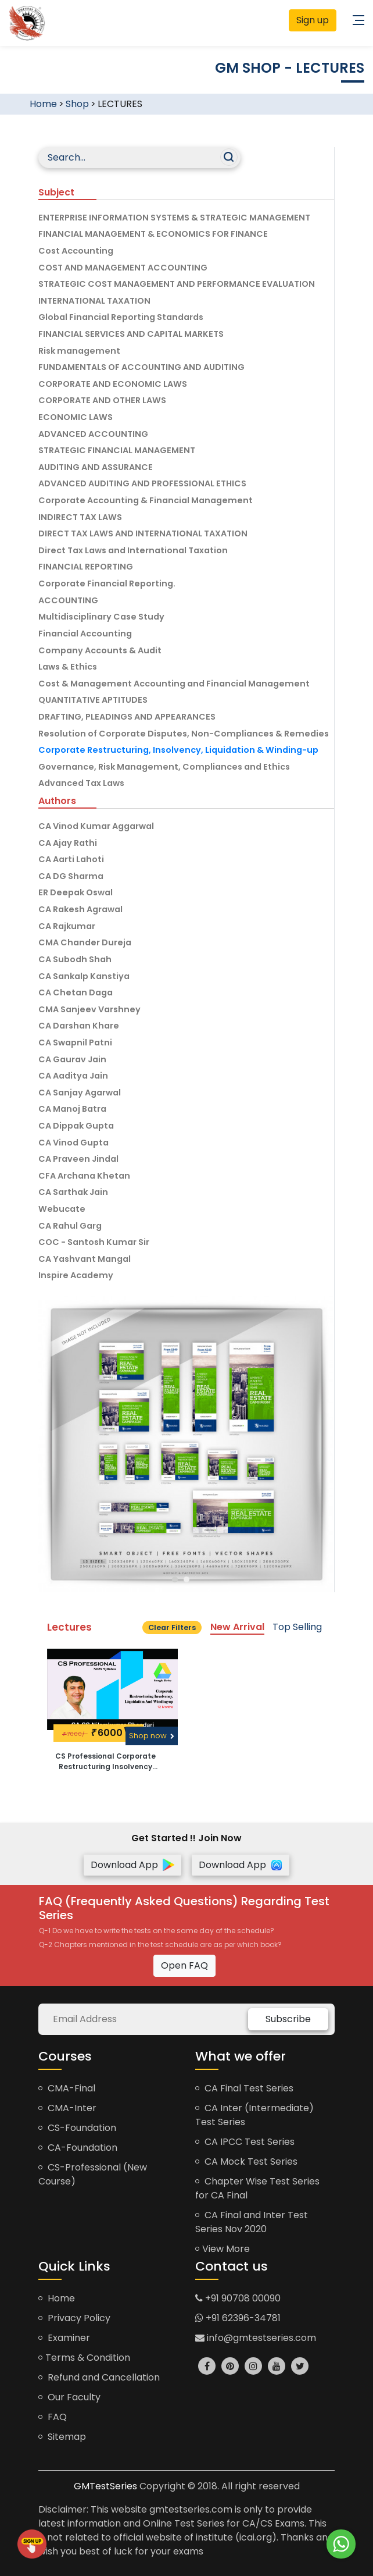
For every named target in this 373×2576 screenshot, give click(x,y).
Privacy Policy (74, 2318)
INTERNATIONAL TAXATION (94, 301)
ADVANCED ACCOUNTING (93, 434)
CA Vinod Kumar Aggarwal (96, 826)
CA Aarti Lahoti (71, 859)
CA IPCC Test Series (245, 2141)
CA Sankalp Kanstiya (84, 976)
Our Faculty (69, 2397)
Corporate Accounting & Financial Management (145, 500)
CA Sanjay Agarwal (79, 1092)
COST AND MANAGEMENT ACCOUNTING (122, 267)
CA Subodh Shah (75, 959)
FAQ (52, 2417)
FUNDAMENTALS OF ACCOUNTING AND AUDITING (141, 367)
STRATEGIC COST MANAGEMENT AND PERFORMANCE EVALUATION (176, 284)
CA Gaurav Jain (72, 1059)
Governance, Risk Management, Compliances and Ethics (164, 767)
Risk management (79, 351)
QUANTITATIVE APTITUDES (93, 700)
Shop (77, 104)
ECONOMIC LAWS (75, 417)
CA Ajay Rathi (67, 843)
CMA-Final (66, 2088)
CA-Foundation (77, 2147)
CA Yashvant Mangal (84, 1259)
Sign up (312, 20)
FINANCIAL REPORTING (85, 566)
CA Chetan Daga (75, 992)
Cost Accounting (75, 251)
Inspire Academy (75, 1275)
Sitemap (62, 2436)
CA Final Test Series (244, 2088)
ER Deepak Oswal (75, 892)
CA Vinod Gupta (73, 1142)
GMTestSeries (105, 2486)
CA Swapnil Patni (75, 1042)
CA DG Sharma (70, 876)
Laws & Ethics (67, 667)
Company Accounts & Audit (100, 650)
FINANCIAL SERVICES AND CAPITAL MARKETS (131, 334)
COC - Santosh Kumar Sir (93, 1242)
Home (43, 104)
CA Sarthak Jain (73, 1192)
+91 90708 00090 (238, 2298)
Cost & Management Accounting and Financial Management (174, 683)
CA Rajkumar (66, 926)
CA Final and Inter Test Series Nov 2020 (251, 2222)
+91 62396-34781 (238, 2318)
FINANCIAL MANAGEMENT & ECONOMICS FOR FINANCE (153, 234)
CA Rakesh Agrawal (80, 909)
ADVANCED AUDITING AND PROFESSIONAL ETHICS (142, 483)
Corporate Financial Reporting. (106, 583)
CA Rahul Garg (70, 1226)
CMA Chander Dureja (84, 942)
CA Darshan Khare (78, 1025)
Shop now (151, 1735)
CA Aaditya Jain (73, 1075)
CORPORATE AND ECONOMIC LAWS (112, 384)
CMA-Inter (67, 2108)
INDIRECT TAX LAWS (80, 517)
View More (222, 2248)
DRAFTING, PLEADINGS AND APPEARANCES (127, 717)
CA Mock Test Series (246, 2161)
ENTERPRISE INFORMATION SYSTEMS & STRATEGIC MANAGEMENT (174, 217)
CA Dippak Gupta (76, 1126)
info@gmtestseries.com (255, 2337)
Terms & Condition (84, 2357)
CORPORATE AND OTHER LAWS (102, 400)
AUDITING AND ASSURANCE (95, 467)
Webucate (61, 1209)
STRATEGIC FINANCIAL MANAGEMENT (116, 450)
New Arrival (237, 1627)
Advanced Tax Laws (81, 783)
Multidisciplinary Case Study (101, 616)
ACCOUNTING (68, 600)
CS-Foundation (77, 2127)
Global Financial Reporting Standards (120, 317)
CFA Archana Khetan (84, 1176)
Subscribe (288, 2019)
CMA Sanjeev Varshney (89, 1009)
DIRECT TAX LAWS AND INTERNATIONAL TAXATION (143, 533)
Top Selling (297, 1627)
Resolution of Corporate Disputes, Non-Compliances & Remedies (183, 733)
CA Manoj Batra (72, 1109)
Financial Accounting (85, 633)
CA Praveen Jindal (78, 1159)
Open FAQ (184, 1965)
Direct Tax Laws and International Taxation (133, 550)
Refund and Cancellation (99, 2377)
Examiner (64, 2337)
